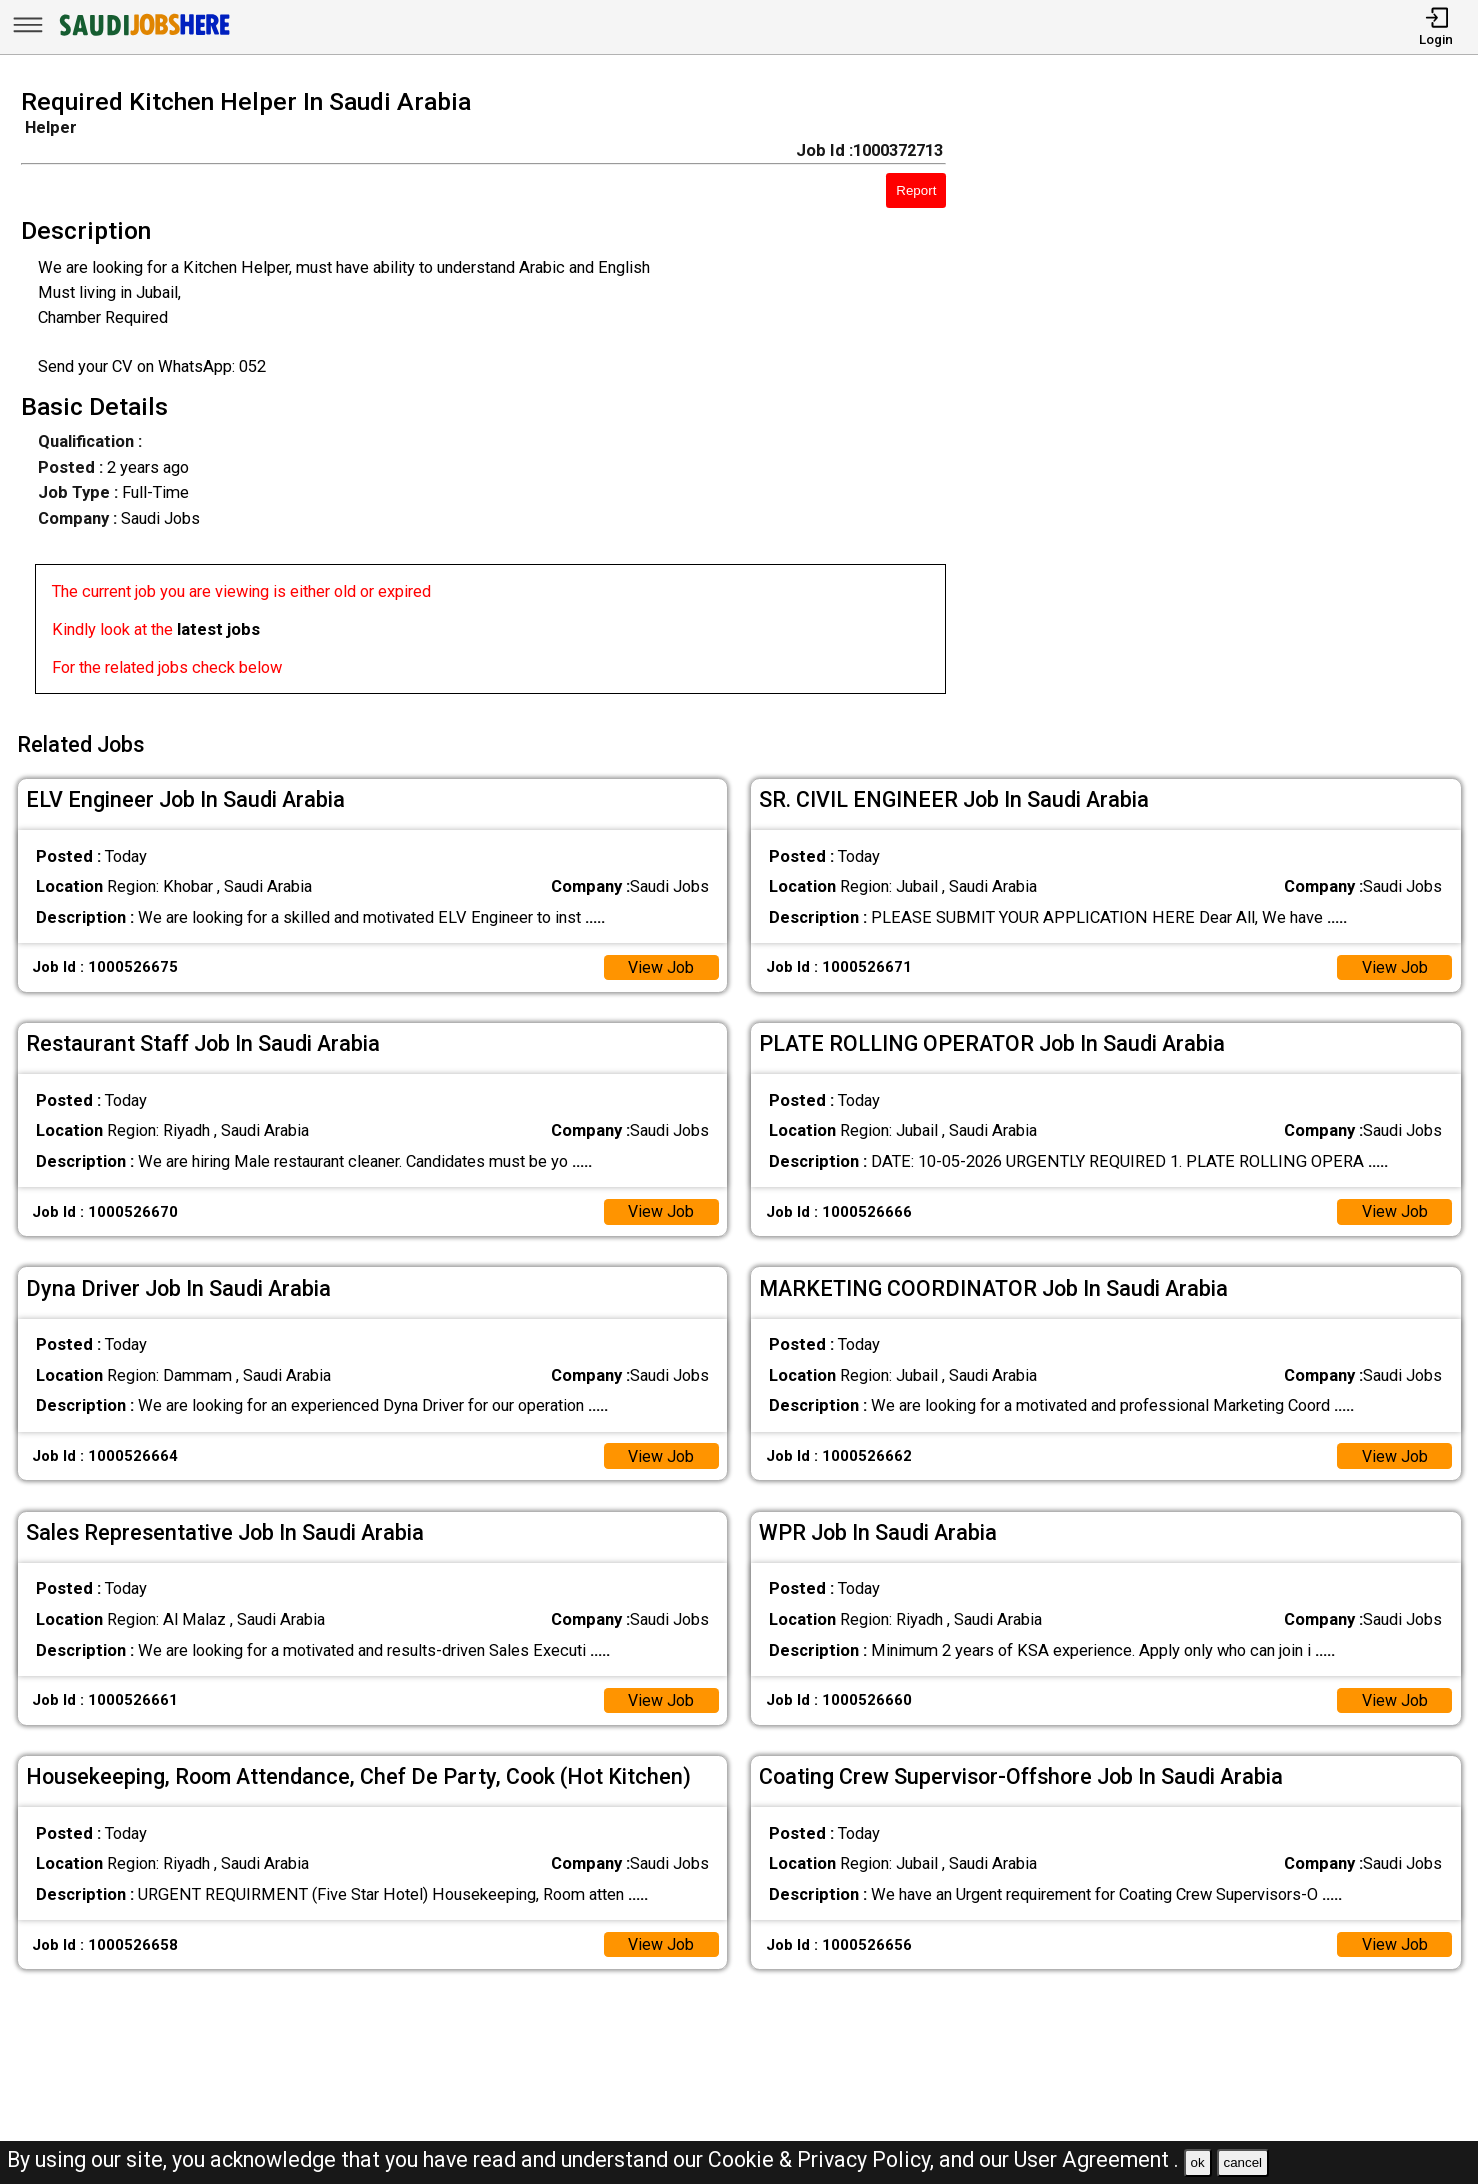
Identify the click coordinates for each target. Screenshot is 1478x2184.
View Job (660, 963)
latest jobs (218, 629)
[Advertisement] (1231, 398)
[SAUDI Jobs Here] (143, 34)
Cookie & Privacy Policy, (823, 2159)
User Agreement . (1096, 2159)
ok (1198, 2162)
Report (916, 190)
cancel (1242, 2162)
